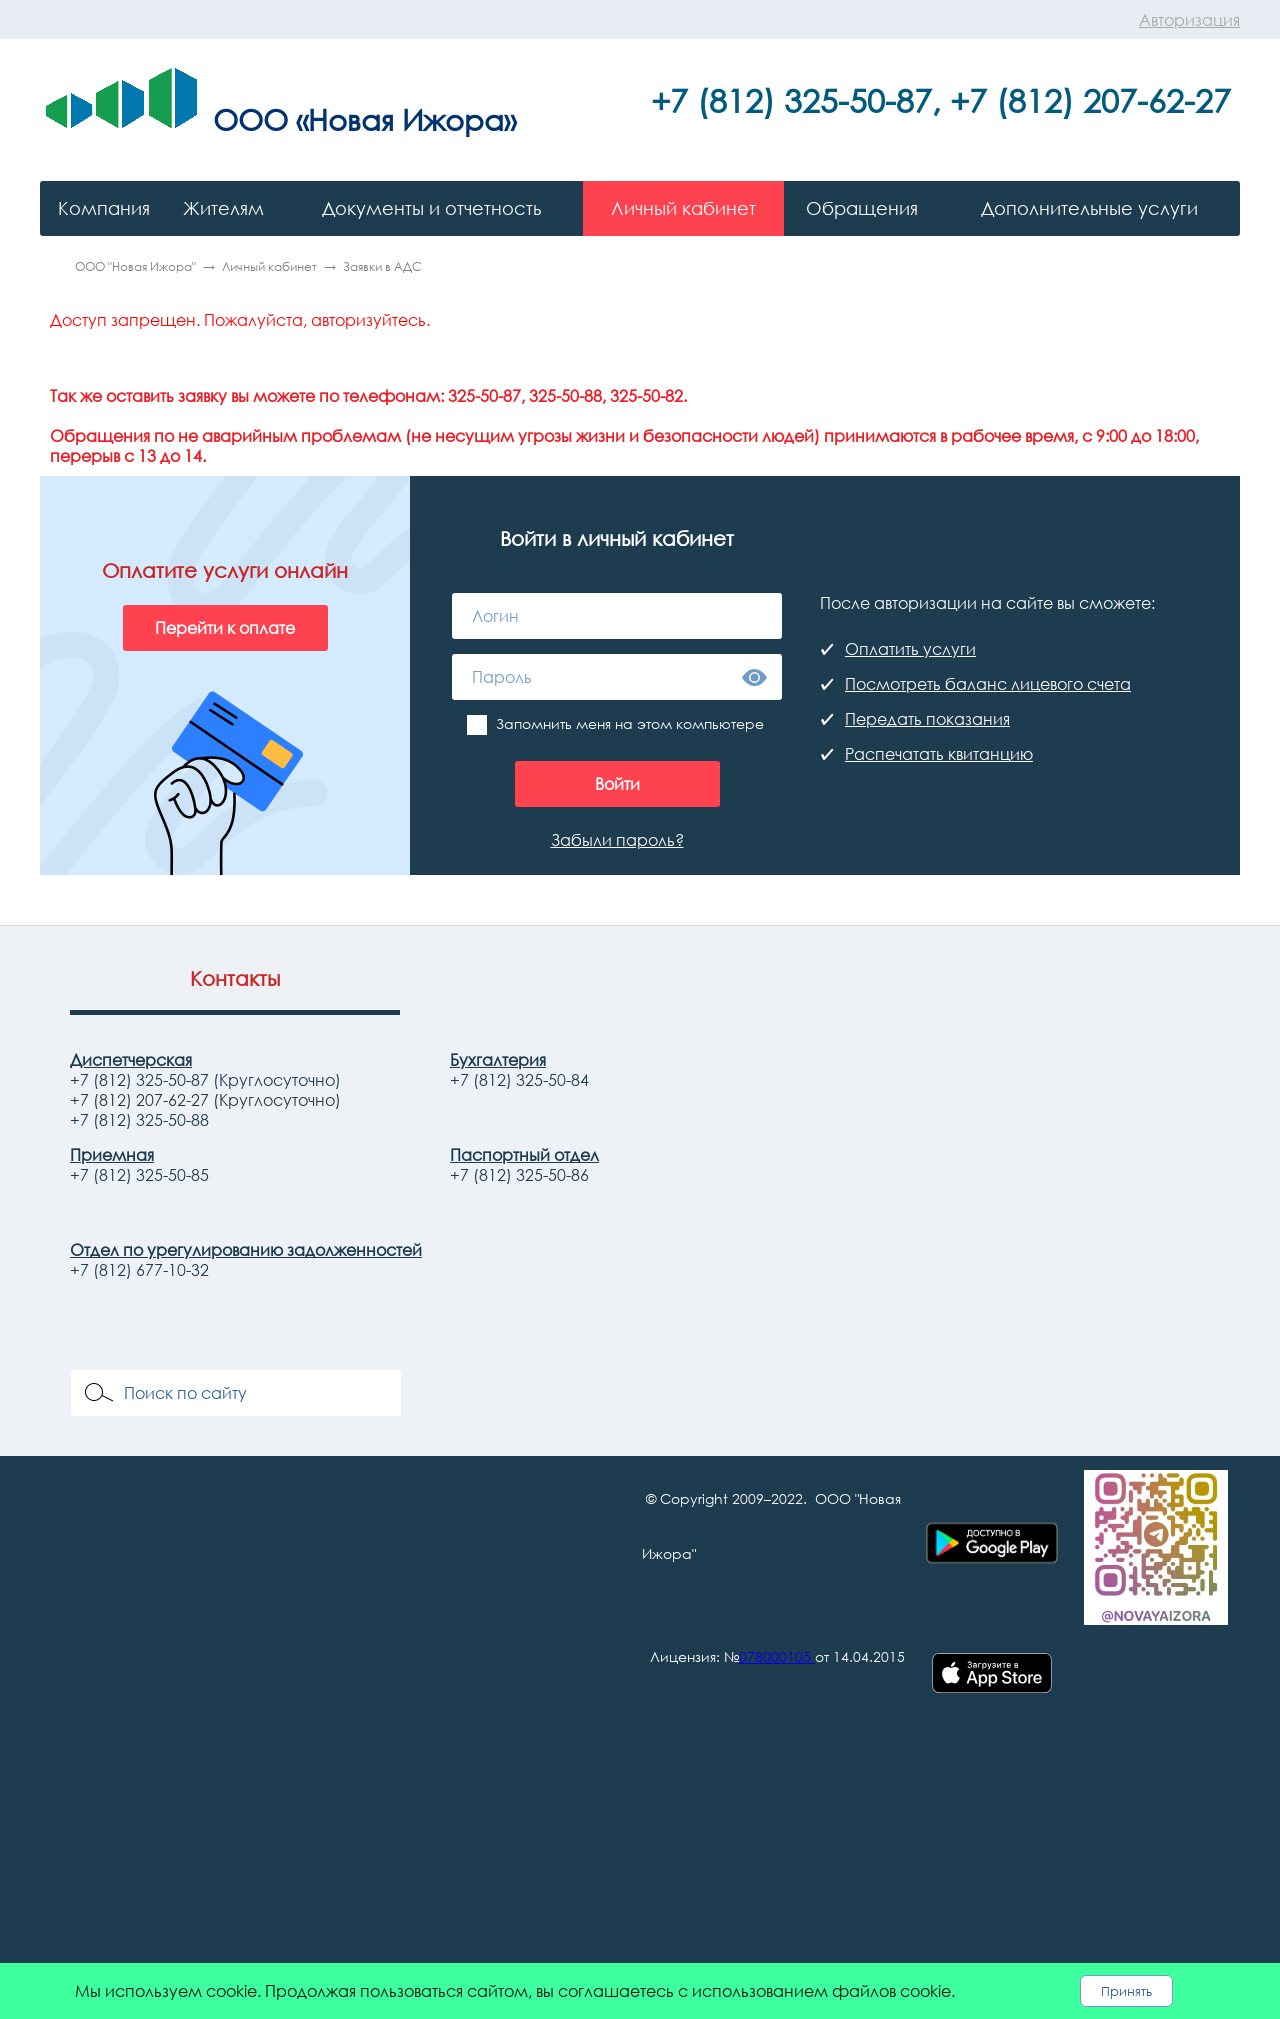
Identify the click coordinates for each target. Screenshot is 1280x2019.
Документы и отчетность (431, 208)
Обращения (862, 208)
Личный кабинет (683, 208)
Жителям (223, 208)
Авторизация (1189, 20)
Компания (104, 208)
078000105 (775, 1656)
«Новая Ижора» (406, 119)
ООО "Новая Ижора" (135, 266)
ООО (250, 119)
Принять (1126, 1991)
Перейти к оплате (225, 628)
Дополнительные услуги (1089, 208)
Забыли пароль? (617, 840)
